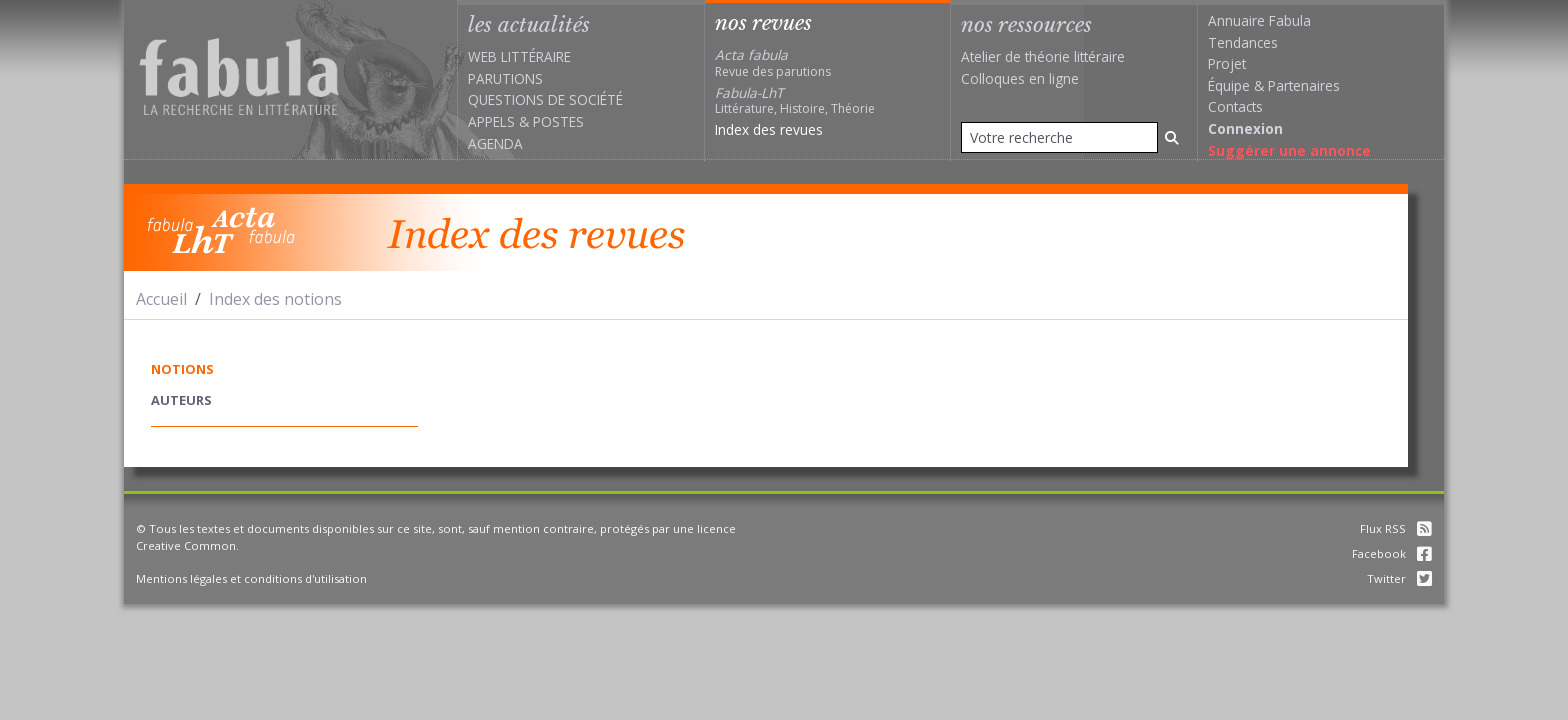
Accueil (161, 299)
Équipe (1229, 85)
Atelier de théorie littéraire (1043, 56)
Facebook (1392, 553)
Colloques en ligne (1020, 78)
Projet (1227, 63)
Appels (491, 121)
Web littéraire (519, 56)
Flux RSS (1396, 528)
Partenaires (1304, 85)
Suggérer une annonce (1289, 150)
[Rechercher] (1172, 137)
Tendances (1243, 42)
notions (182, 369)
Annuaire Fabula (1259, 20)
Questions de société (545, 99)
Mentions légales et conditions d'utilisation (251, 578)
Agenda (495, 143)
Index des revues (769, 129)
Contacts (1235, 106)
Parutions (505, 78)
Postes (558, 121)
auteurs (181, 400)
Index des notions (275, 299)
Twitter (1399, 578)
